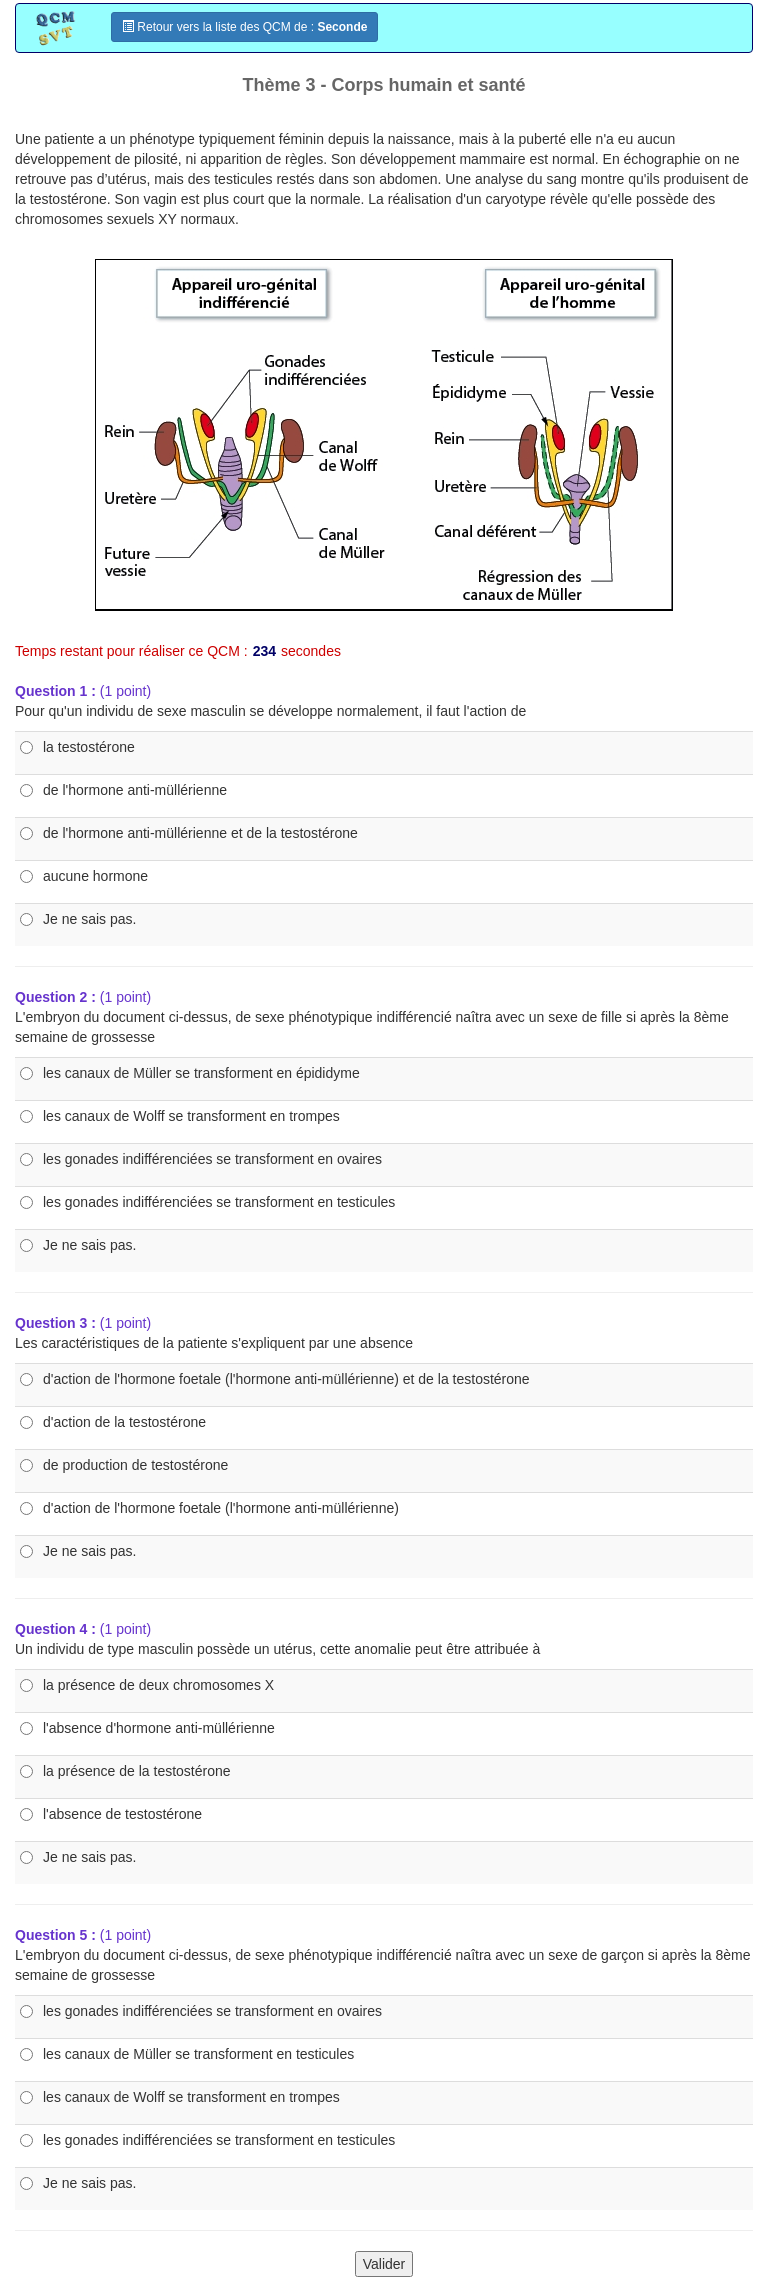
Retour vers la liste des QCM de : (244, 27)
